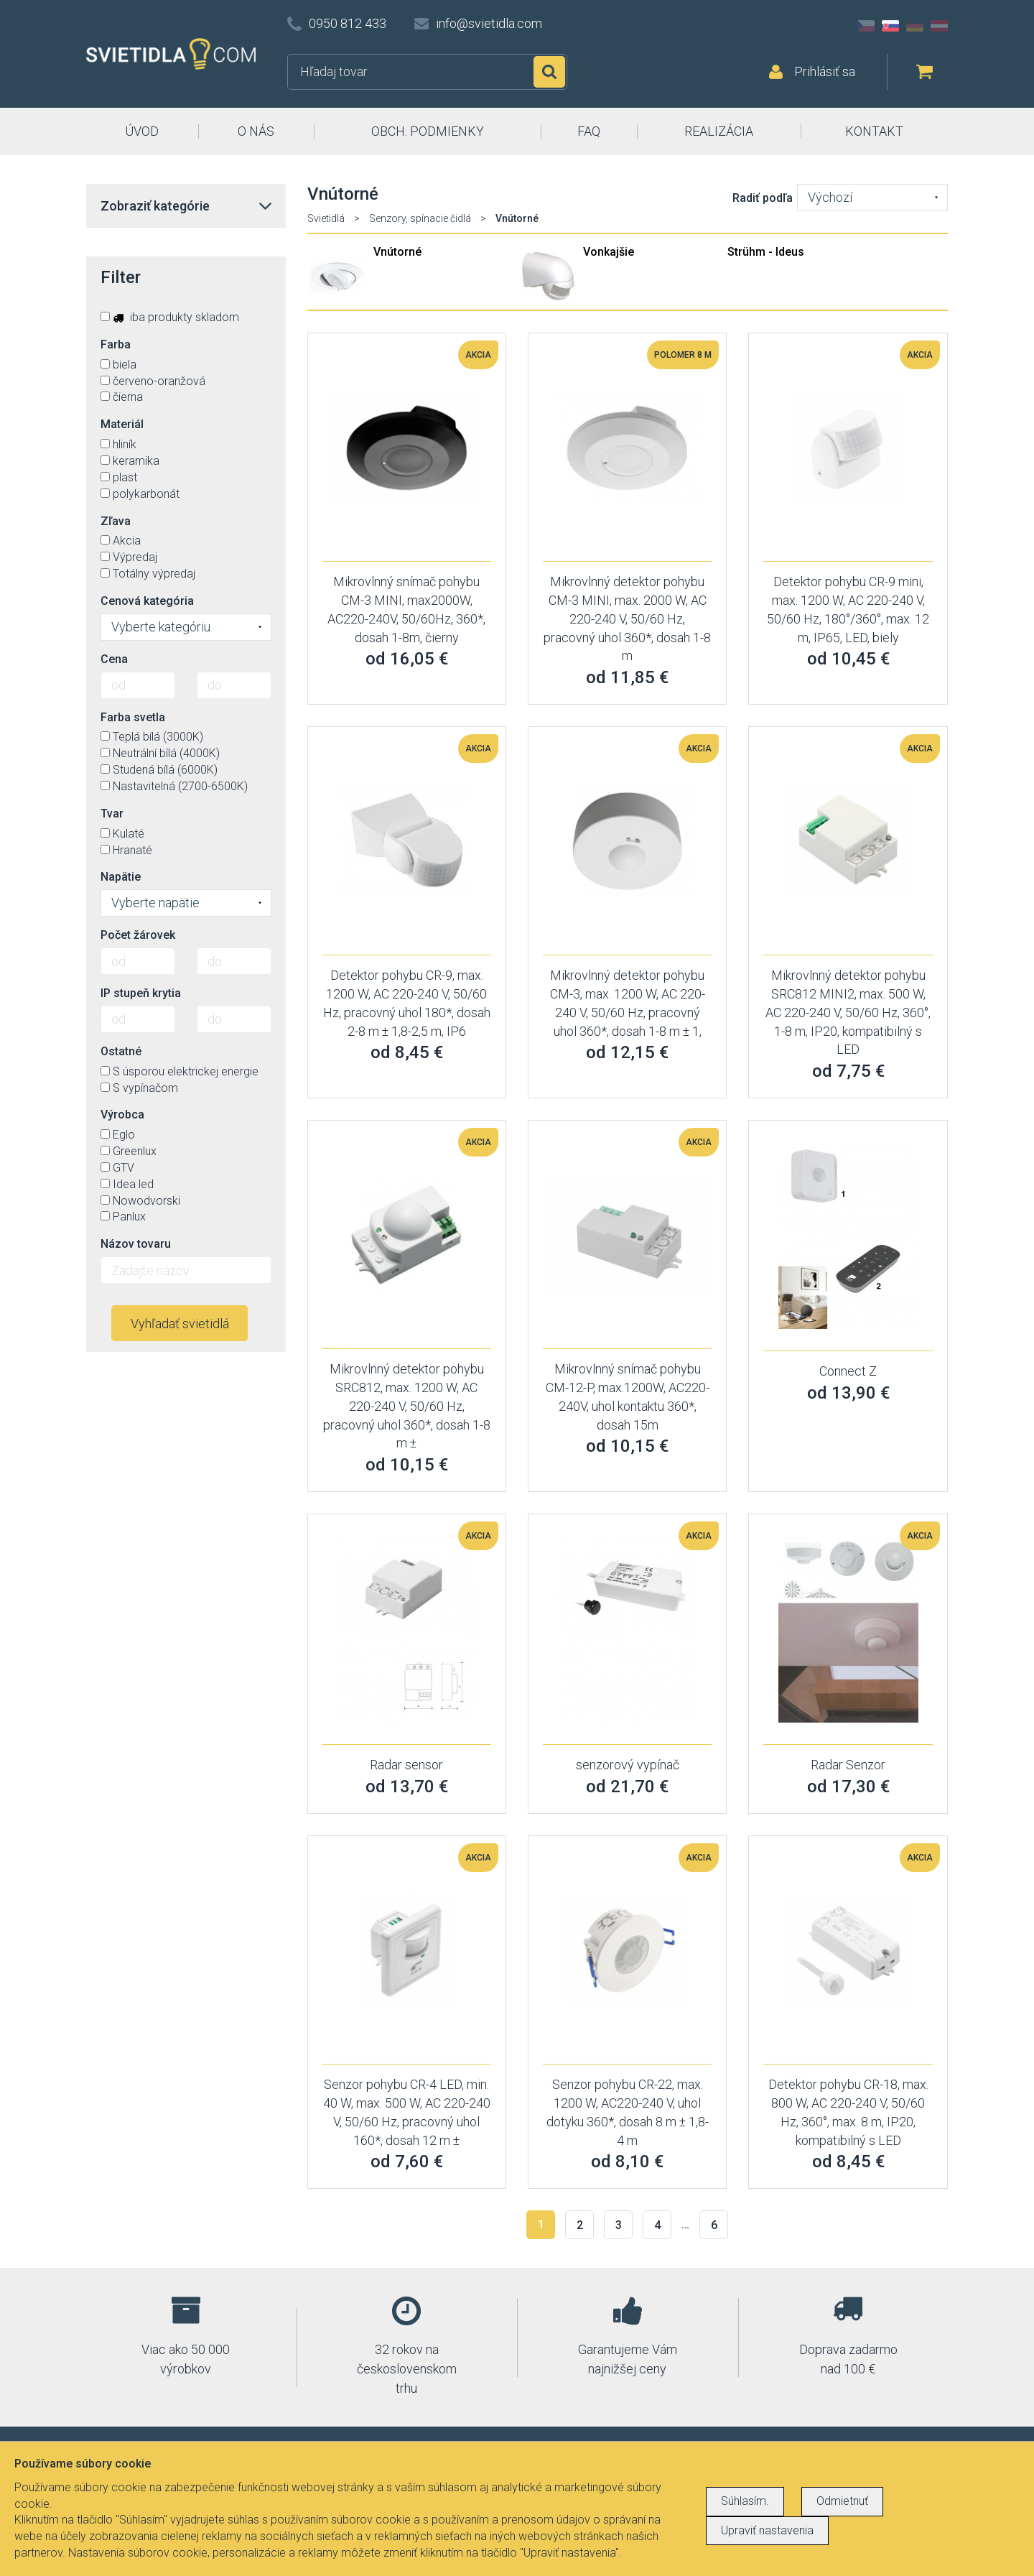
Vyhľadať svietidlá (180, 1323)
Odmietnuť (842, 2501)
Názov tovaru (136, 1244)
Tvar (112, 813)
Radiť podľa (762, 198)
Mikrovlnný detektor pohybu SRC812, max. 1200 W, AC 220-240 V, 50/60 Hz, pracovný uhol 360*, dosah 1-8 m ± (406, 1405)
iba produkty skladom (170, 317)
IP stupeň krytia (141, 993)
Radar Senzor (848, 1764)
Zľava (116, 521)
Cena (114, 659)
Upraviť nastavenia (767, 2530)
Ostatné (121, 1051)
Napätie (121, 877)
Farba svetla (133, 717)
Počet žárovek (138, 935)
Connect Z (848, 1371)
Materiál (122, 424)
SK (890, 26)
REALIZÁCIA (718, 131)
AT (939, 26)
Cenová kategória (147, 601)
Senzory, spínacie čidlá (420, 218)
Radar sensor (406, 1764)
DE (914, 26)
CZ (866, 26)
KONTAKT (874, 131)
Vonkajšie (608, 252)
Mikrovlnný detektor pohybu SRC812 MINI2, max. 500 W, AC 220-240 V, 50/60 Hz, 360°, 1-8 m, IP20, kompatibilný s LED (848, 1012)
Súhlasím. (745, 2501)
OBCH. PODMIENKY (427, 131)
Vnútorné (397, 252)
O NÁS (256, 131)
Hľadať (549, 72)
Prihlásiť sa (824, 71)
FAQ (588, 131)
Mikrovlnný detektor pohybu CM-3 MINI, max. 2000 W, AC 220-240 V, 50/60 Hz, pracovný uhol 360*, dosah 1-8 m (627, 618)
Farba (116, 344)
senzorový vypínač (627, 1764)
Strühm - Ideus (765, 252)
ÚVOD (142, 131)
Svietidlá (326, 218)
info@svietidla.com (489, 23)
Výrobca (122, 1114)
